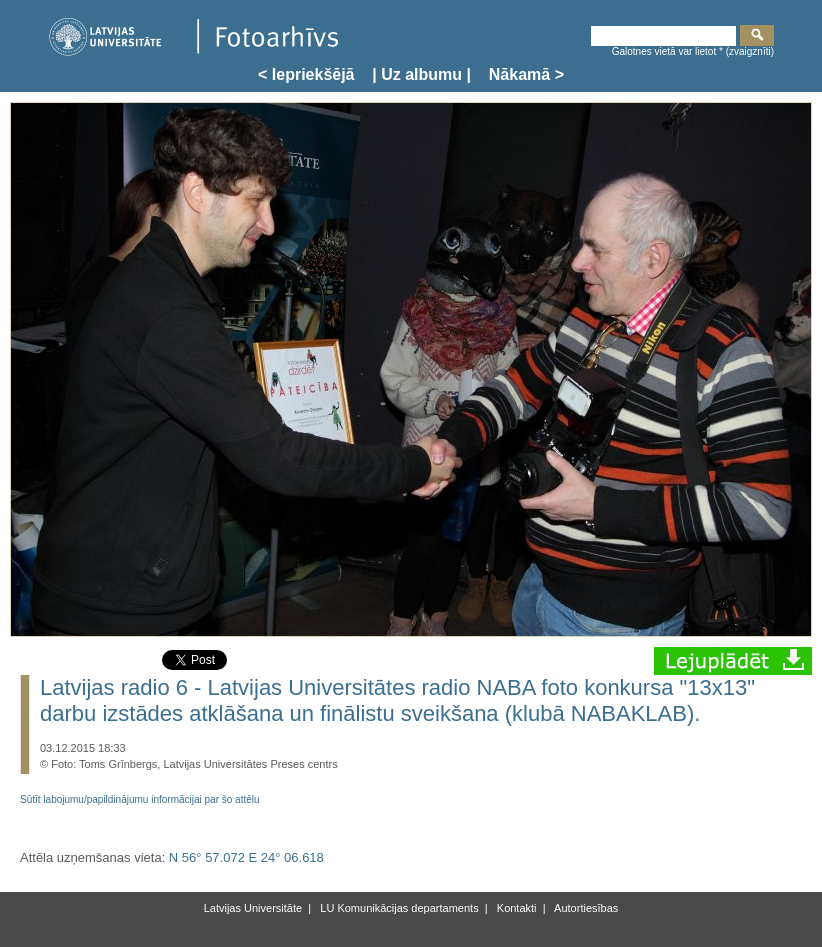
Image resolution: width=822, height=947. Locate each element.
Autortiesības (585, 908)
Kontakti (515, 908)
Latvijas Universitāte (253, 908)
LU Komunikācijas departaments (397, 908)
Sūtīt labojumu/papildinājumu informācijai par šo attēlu (140, 799)
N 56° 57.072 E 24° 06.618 (246, 857)
